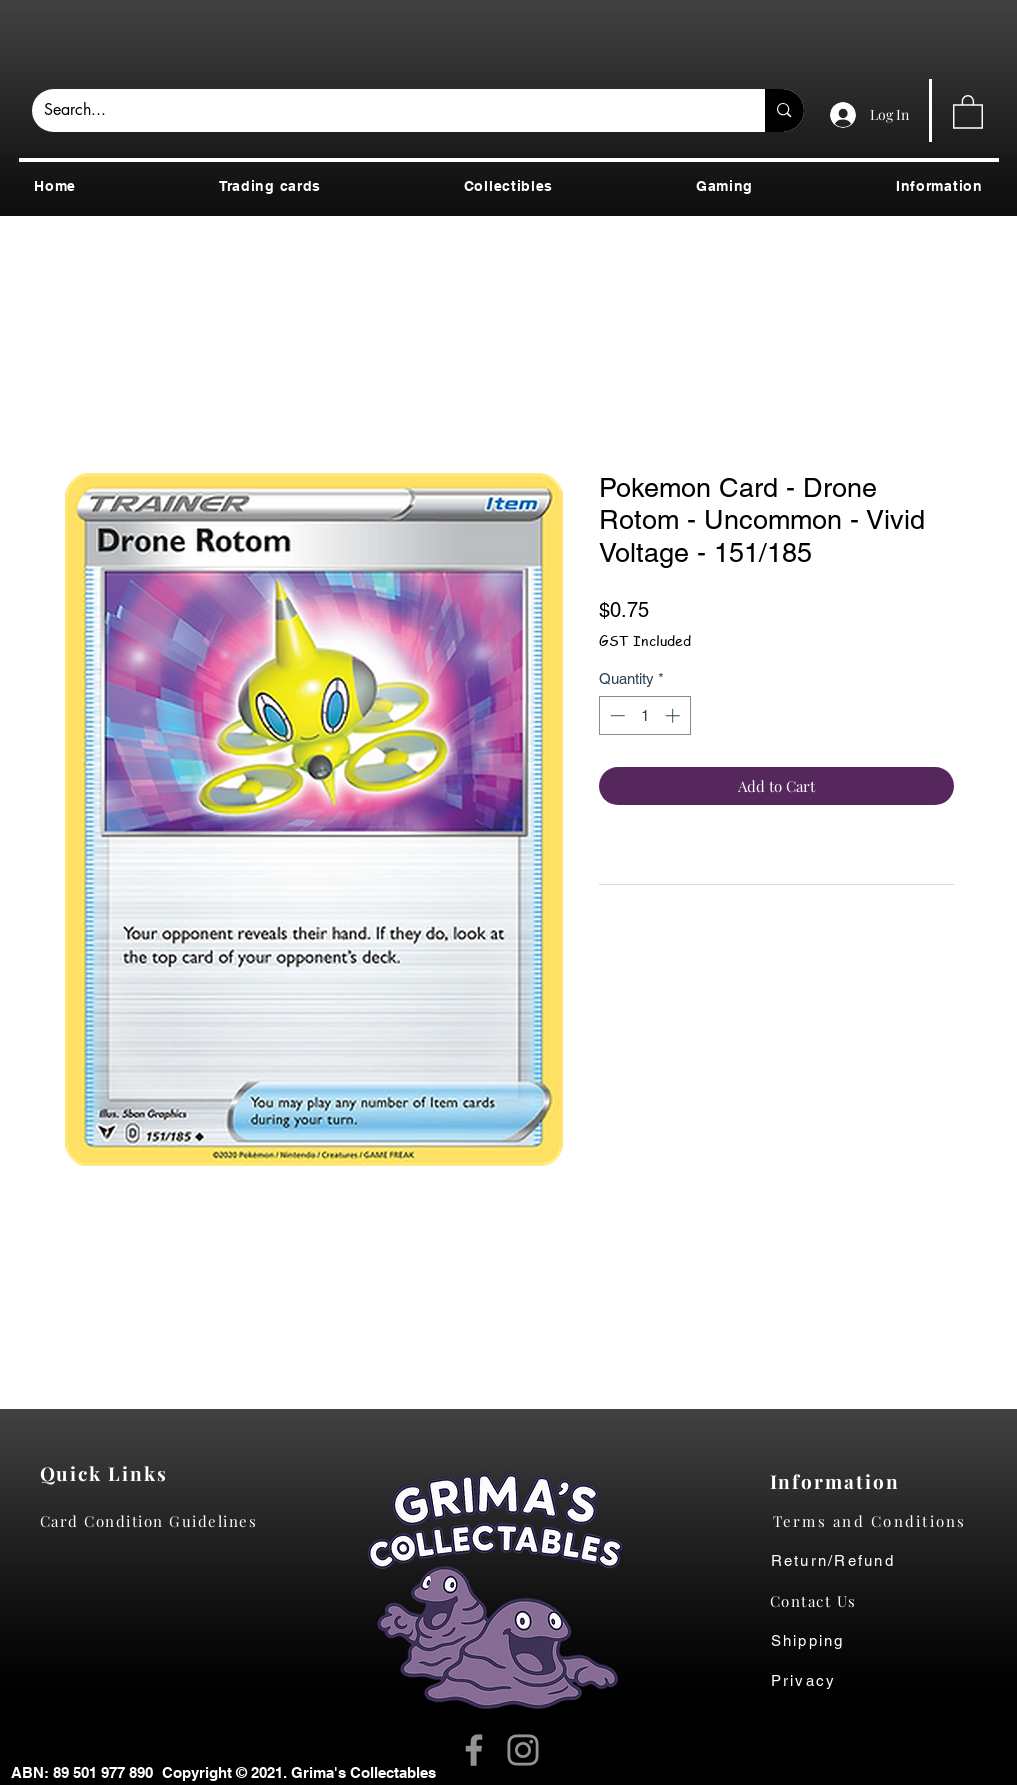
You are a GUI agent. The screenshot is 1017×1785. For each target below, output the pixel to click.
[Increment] (674, 715)
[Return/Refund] (885, 1561)
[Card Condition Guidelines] (155, 1521)
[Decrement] (615, 715)
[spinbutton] (644, 715)
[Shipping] (818, 1641)
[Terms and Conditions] (885, 1521)
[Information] (839, 1481)
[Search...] (384, 110)
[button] (968, 111)
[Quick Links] (109, 1473)
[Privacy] (823, 1681)
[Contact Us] (823, 1601)
